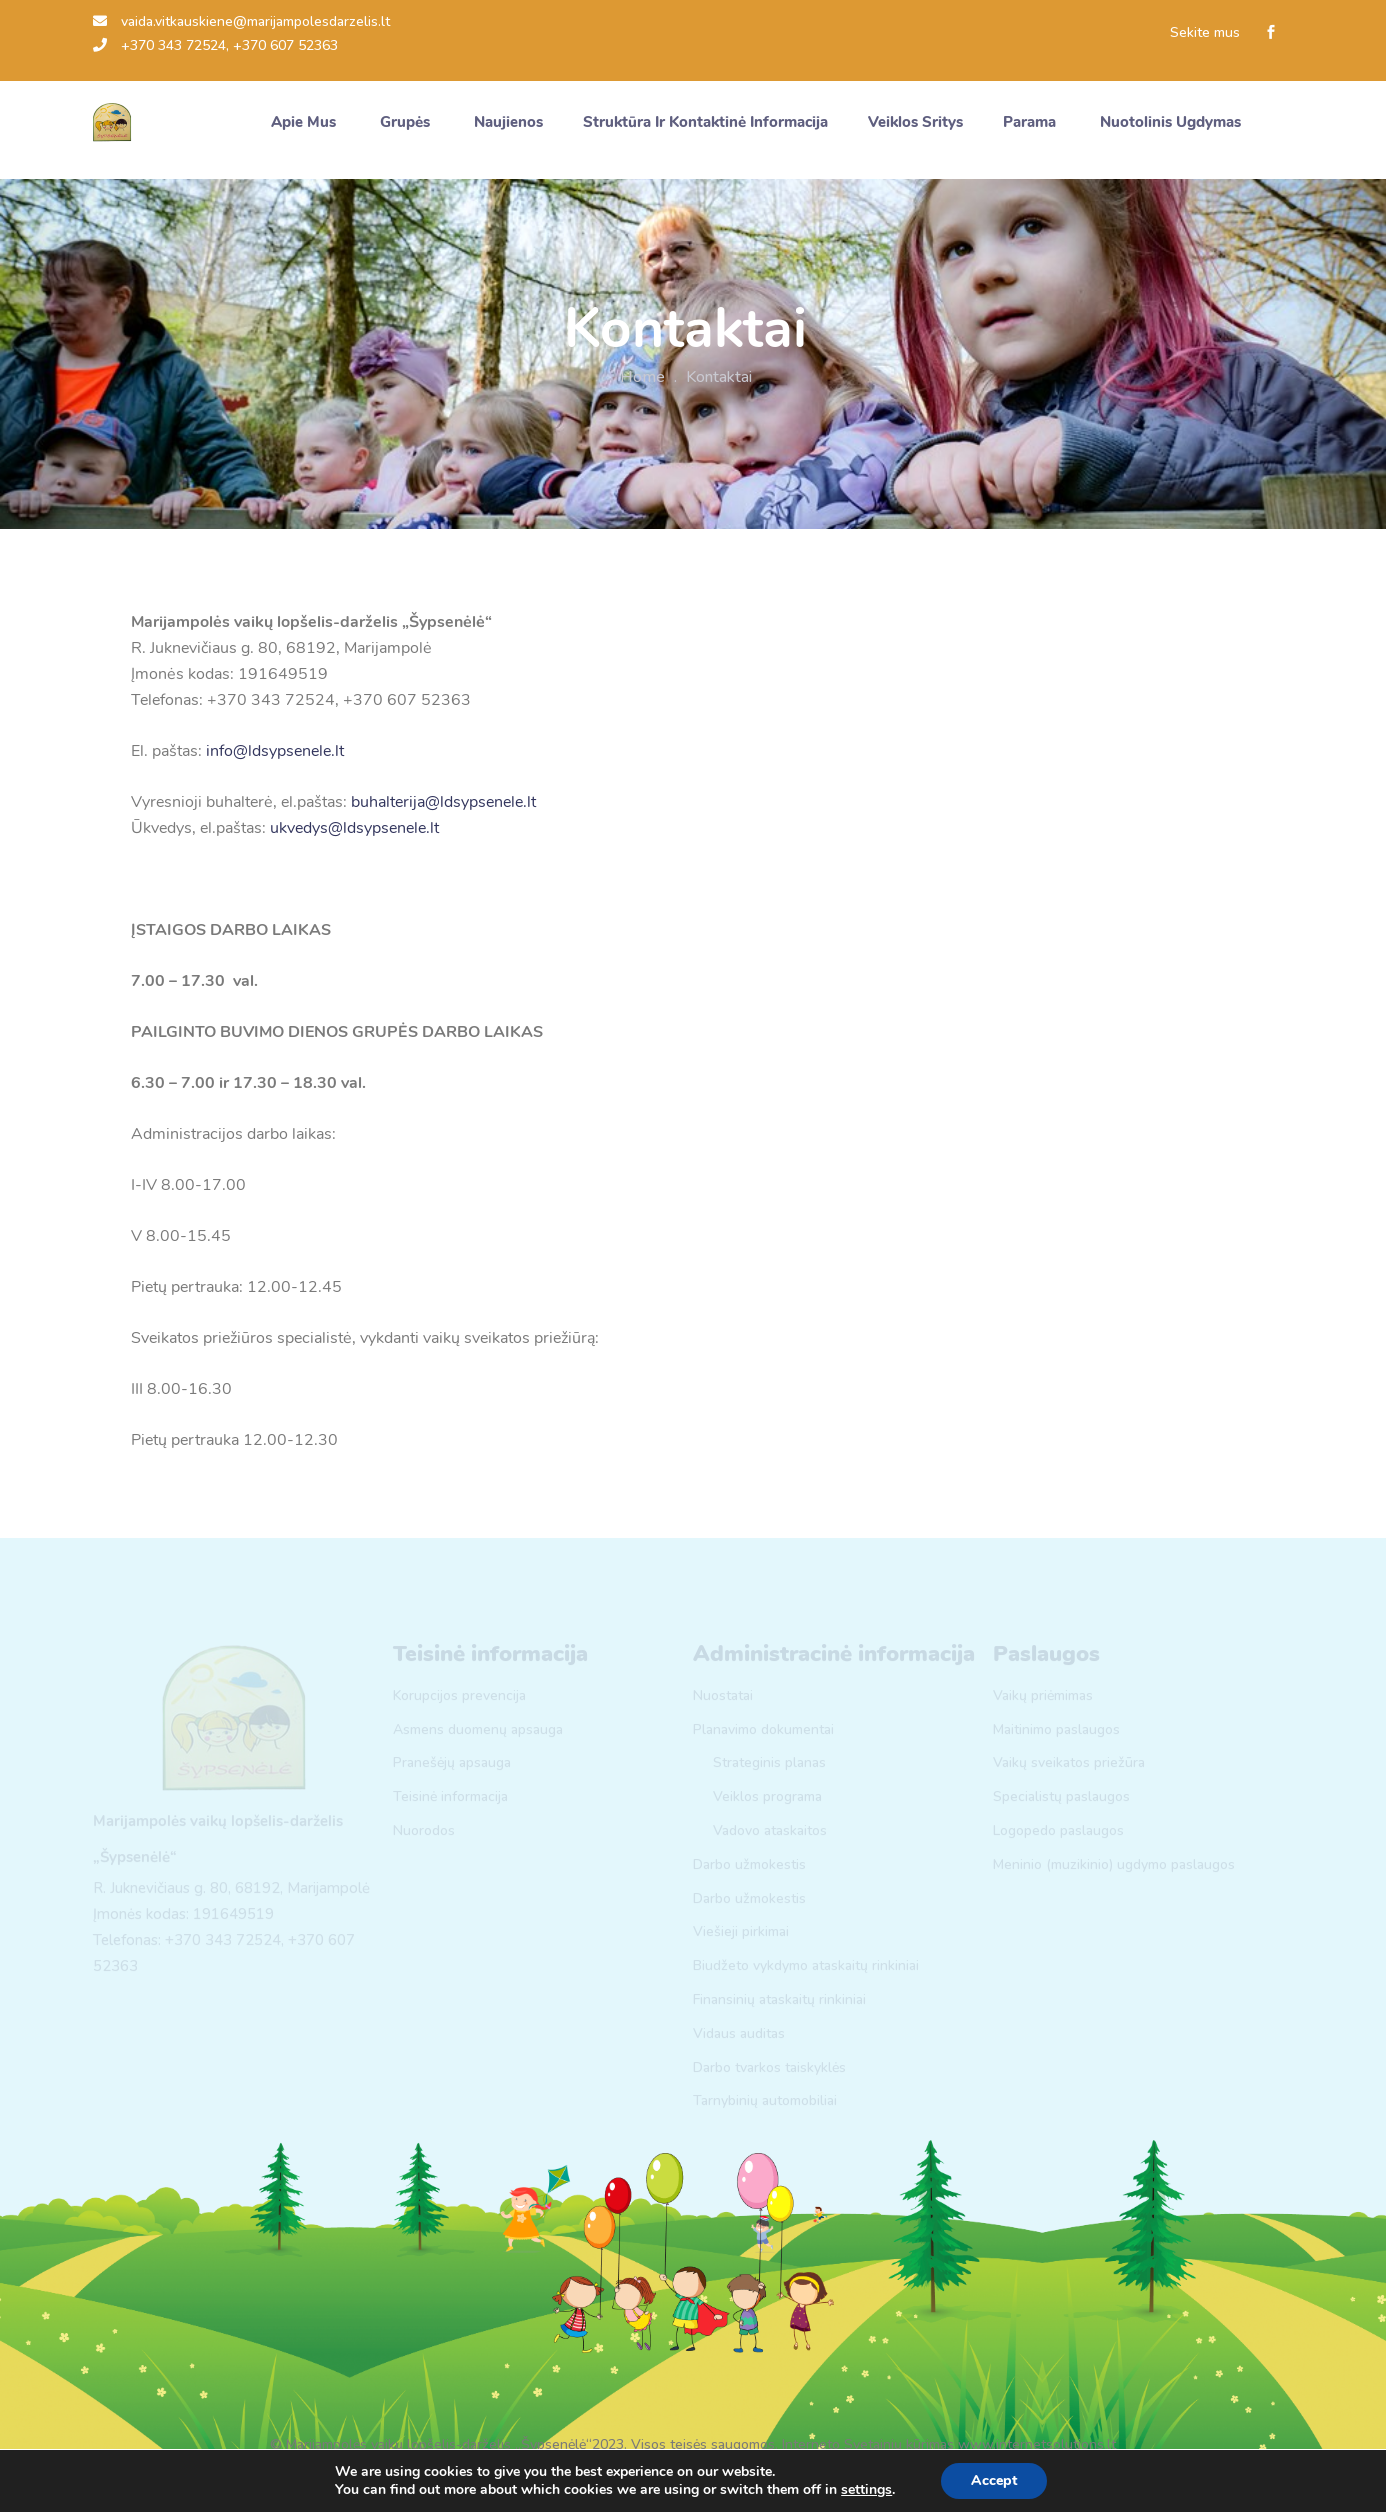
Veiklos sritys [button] (915, 122)
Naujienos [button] (508, 122)
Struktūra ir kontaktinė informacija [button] (705, 122)
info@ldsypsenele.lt (275, 751)
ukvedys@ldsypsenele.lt (354, 828)
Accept (994, 2480)
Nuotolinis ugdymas (1172, 122)
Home (642, 377)
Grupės (407, 122)
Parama (1031, 122)
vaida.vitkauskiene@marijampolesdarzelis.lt (241, 21)
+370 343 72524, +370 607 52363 (215, 45)
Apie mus (305, 122)
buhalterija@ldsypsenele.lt (443, 802)
